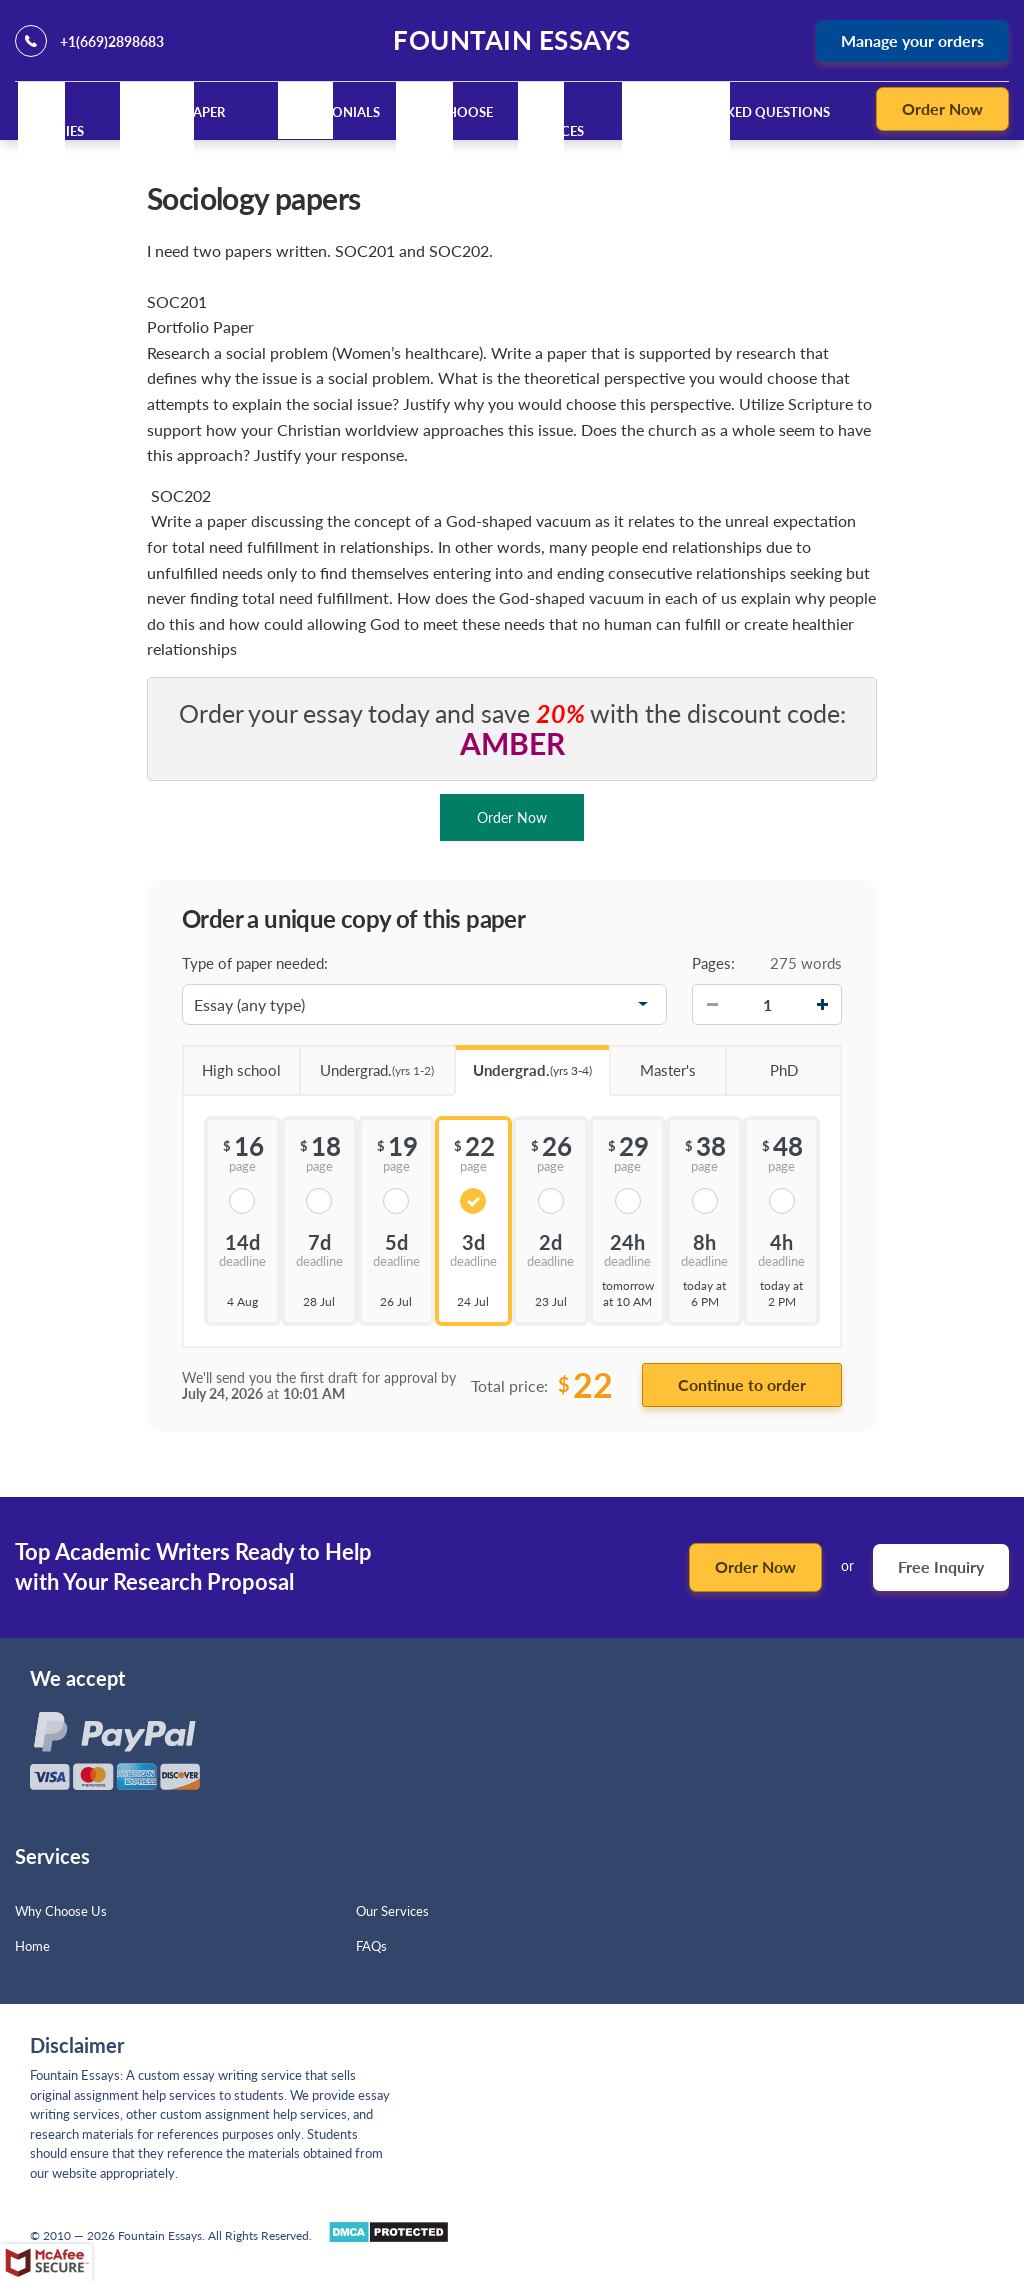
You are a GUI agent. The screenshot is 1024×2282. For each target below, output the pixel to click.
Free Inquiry (941, 1566)
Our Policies (55, 122)
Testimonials (333, 112)
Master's (652, 1063)
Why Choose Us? (448, 122)
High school (231, 1063)
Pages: (713, 963)
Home (32, 1946)
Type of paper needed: (255, 963)
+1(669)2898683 (112, 41)
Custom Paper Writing (175, 122)
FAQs (371, 1946)
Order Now (942, 108)
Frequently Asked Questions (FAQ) (728, 122)
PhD (761, 1063)
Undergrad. (367, 1063)
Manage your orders (912, 40)
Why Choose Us (61, 1911)
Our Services (555, 122)
